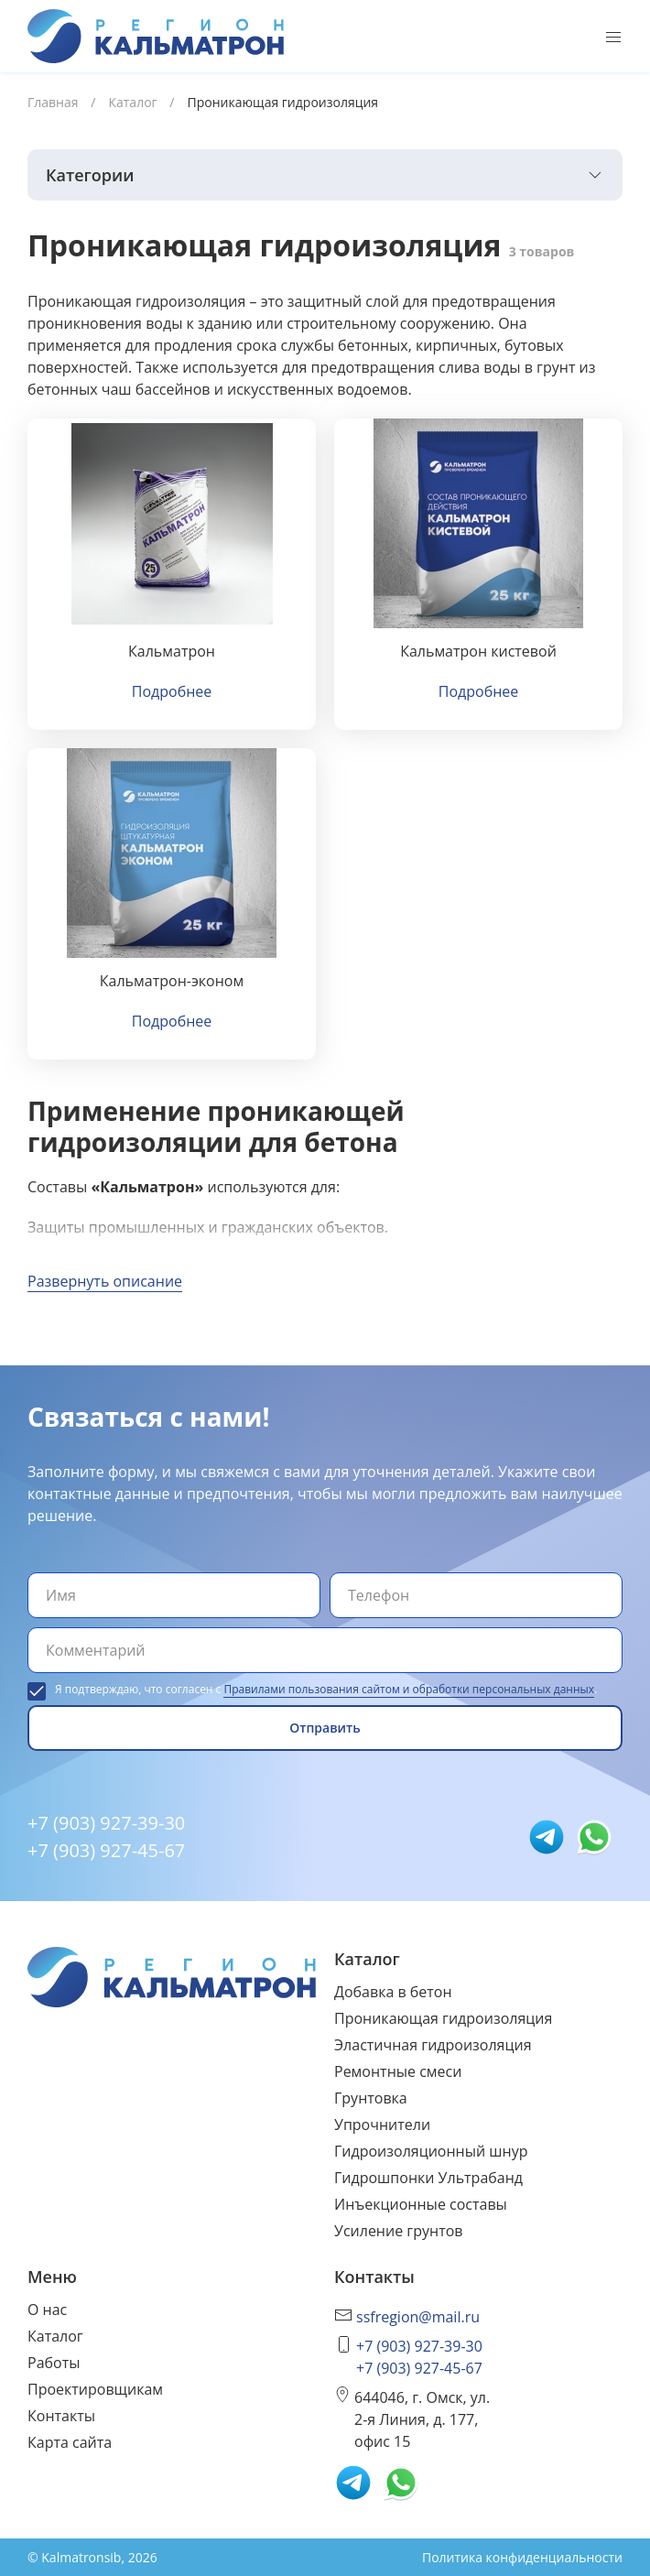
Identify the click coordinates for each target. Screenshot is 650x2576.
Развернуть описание (104, 1281)
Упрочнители (382, 2124)
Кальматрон (171, 651)
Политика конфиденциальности (522, 2557)
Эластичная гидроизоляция (433, 2045)
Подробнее (172, 691)
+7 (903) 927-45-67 (106, 1850)
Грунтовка (370, 2098)
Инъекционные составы (420, 2204)
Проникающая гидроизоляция (443, 2018)
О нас (47, 2309)
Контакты (61, 2416)
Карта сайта (69, 2442)
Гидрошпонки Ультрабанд (428, 2178)
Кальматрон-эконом (172, 981)
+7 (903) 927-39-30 (106, 1822)
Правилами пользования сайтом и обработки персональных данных (408, 1689)
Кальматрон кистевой (478, 651)
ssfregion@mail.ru (418, 2317)
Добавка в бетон (393, 1992)
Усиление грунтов (398, 2231)
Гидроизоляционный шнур (431, 2151)
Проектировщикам (95, 2389)
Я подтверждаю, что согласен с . (326, 1689)
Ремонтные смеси (397, 2071)
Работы (53, 2363)
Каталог (55, 2336)
